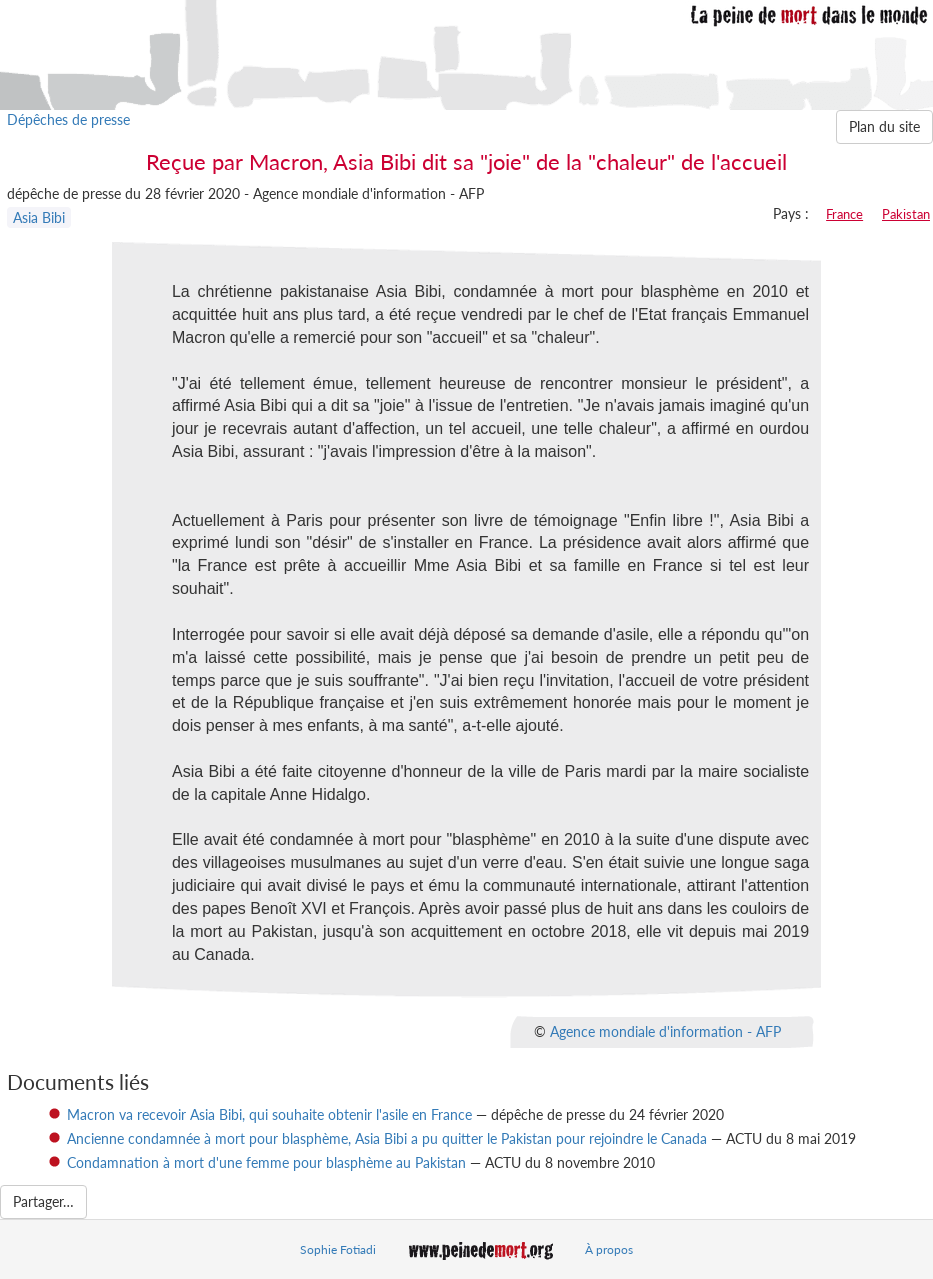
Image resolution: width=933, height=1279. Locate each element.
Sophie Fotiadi (338, 1249)
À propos (609, 1249)
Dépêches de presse (68, 119)
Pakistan (906, 214)
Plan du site (884, 126)
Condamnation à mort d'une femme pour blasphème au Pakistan (266, 1162)
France (844, 214)
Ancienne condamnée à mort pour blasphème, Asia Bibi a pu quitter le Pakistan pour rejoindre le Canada (387, 1138)
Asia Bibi (39, 217)
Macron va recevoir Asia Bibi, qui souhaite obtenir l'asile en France (269, 1114)
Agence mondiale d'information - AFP (665, 1030)
